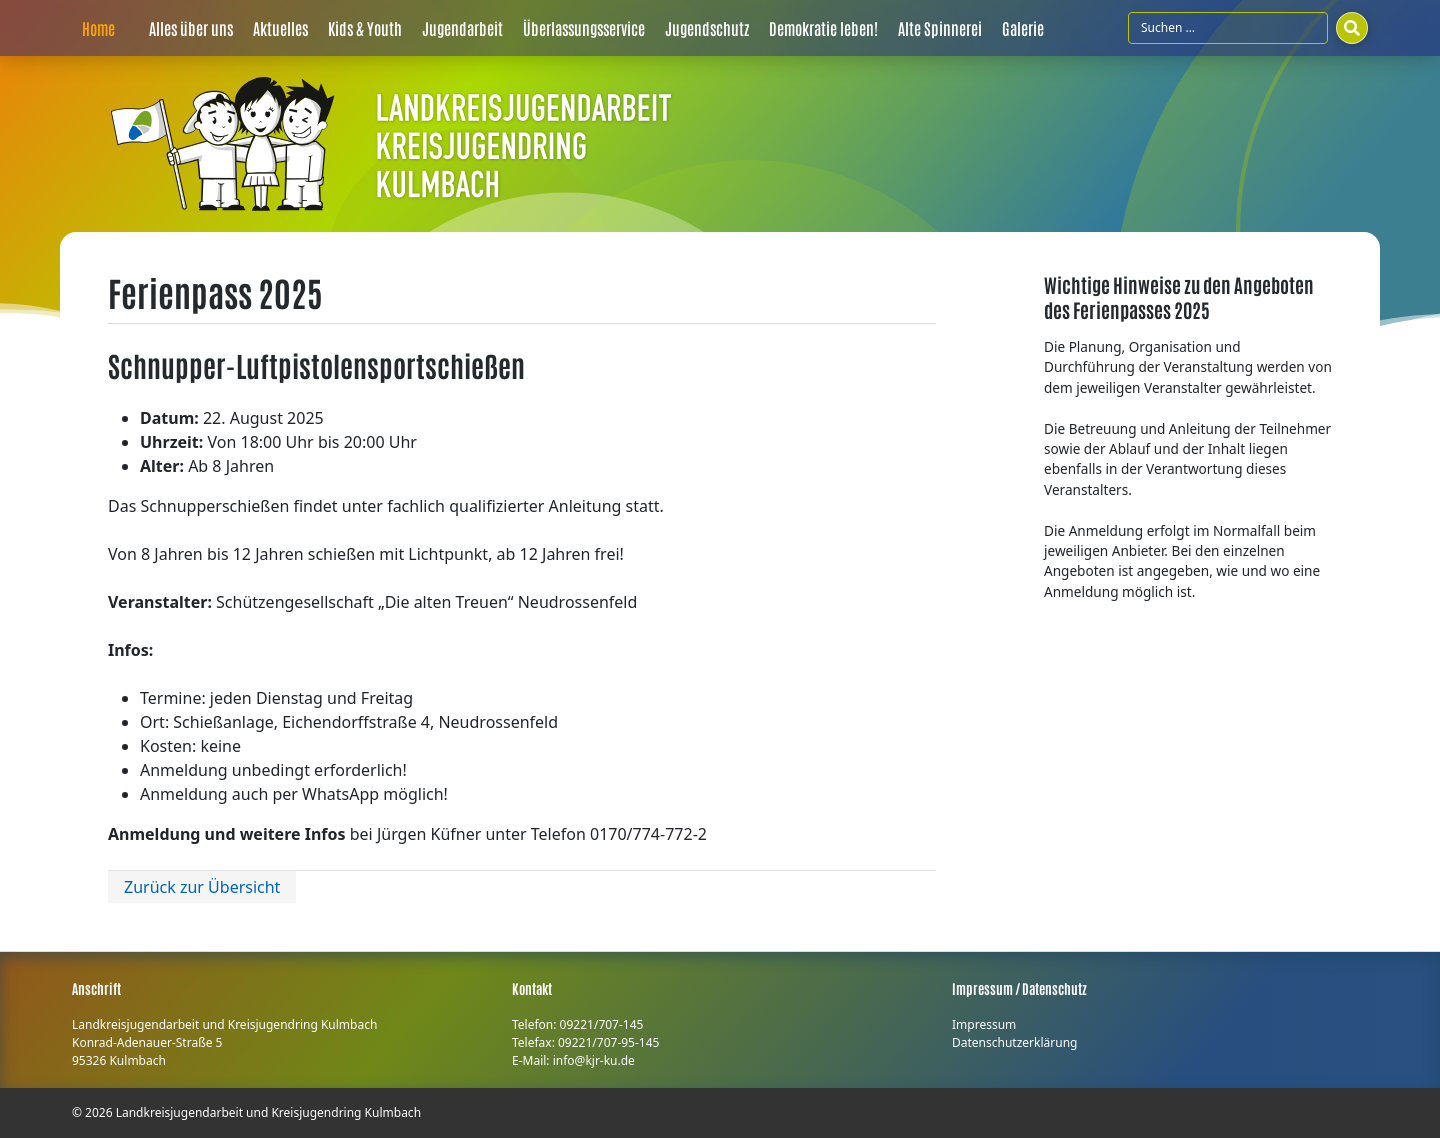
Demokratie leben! (823, 28)
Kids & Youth (365, 28)
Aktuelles (280, 28)
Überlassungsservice (584, 28)
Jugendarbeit (462, 28)
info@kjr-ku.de (594, 1060)
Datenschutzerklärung (1014, 1042)
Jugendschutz (707, 28)
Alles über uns (191, 28)
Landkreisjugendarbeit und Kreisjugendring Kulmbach (268, 1112)
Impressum (984, 1024)
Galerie (1023, 28)
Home (98, 28)
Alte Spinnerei (940, 28)
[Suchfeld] (1228, 28)
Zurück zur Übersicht (202, 887)
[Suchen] (1352, 28)
